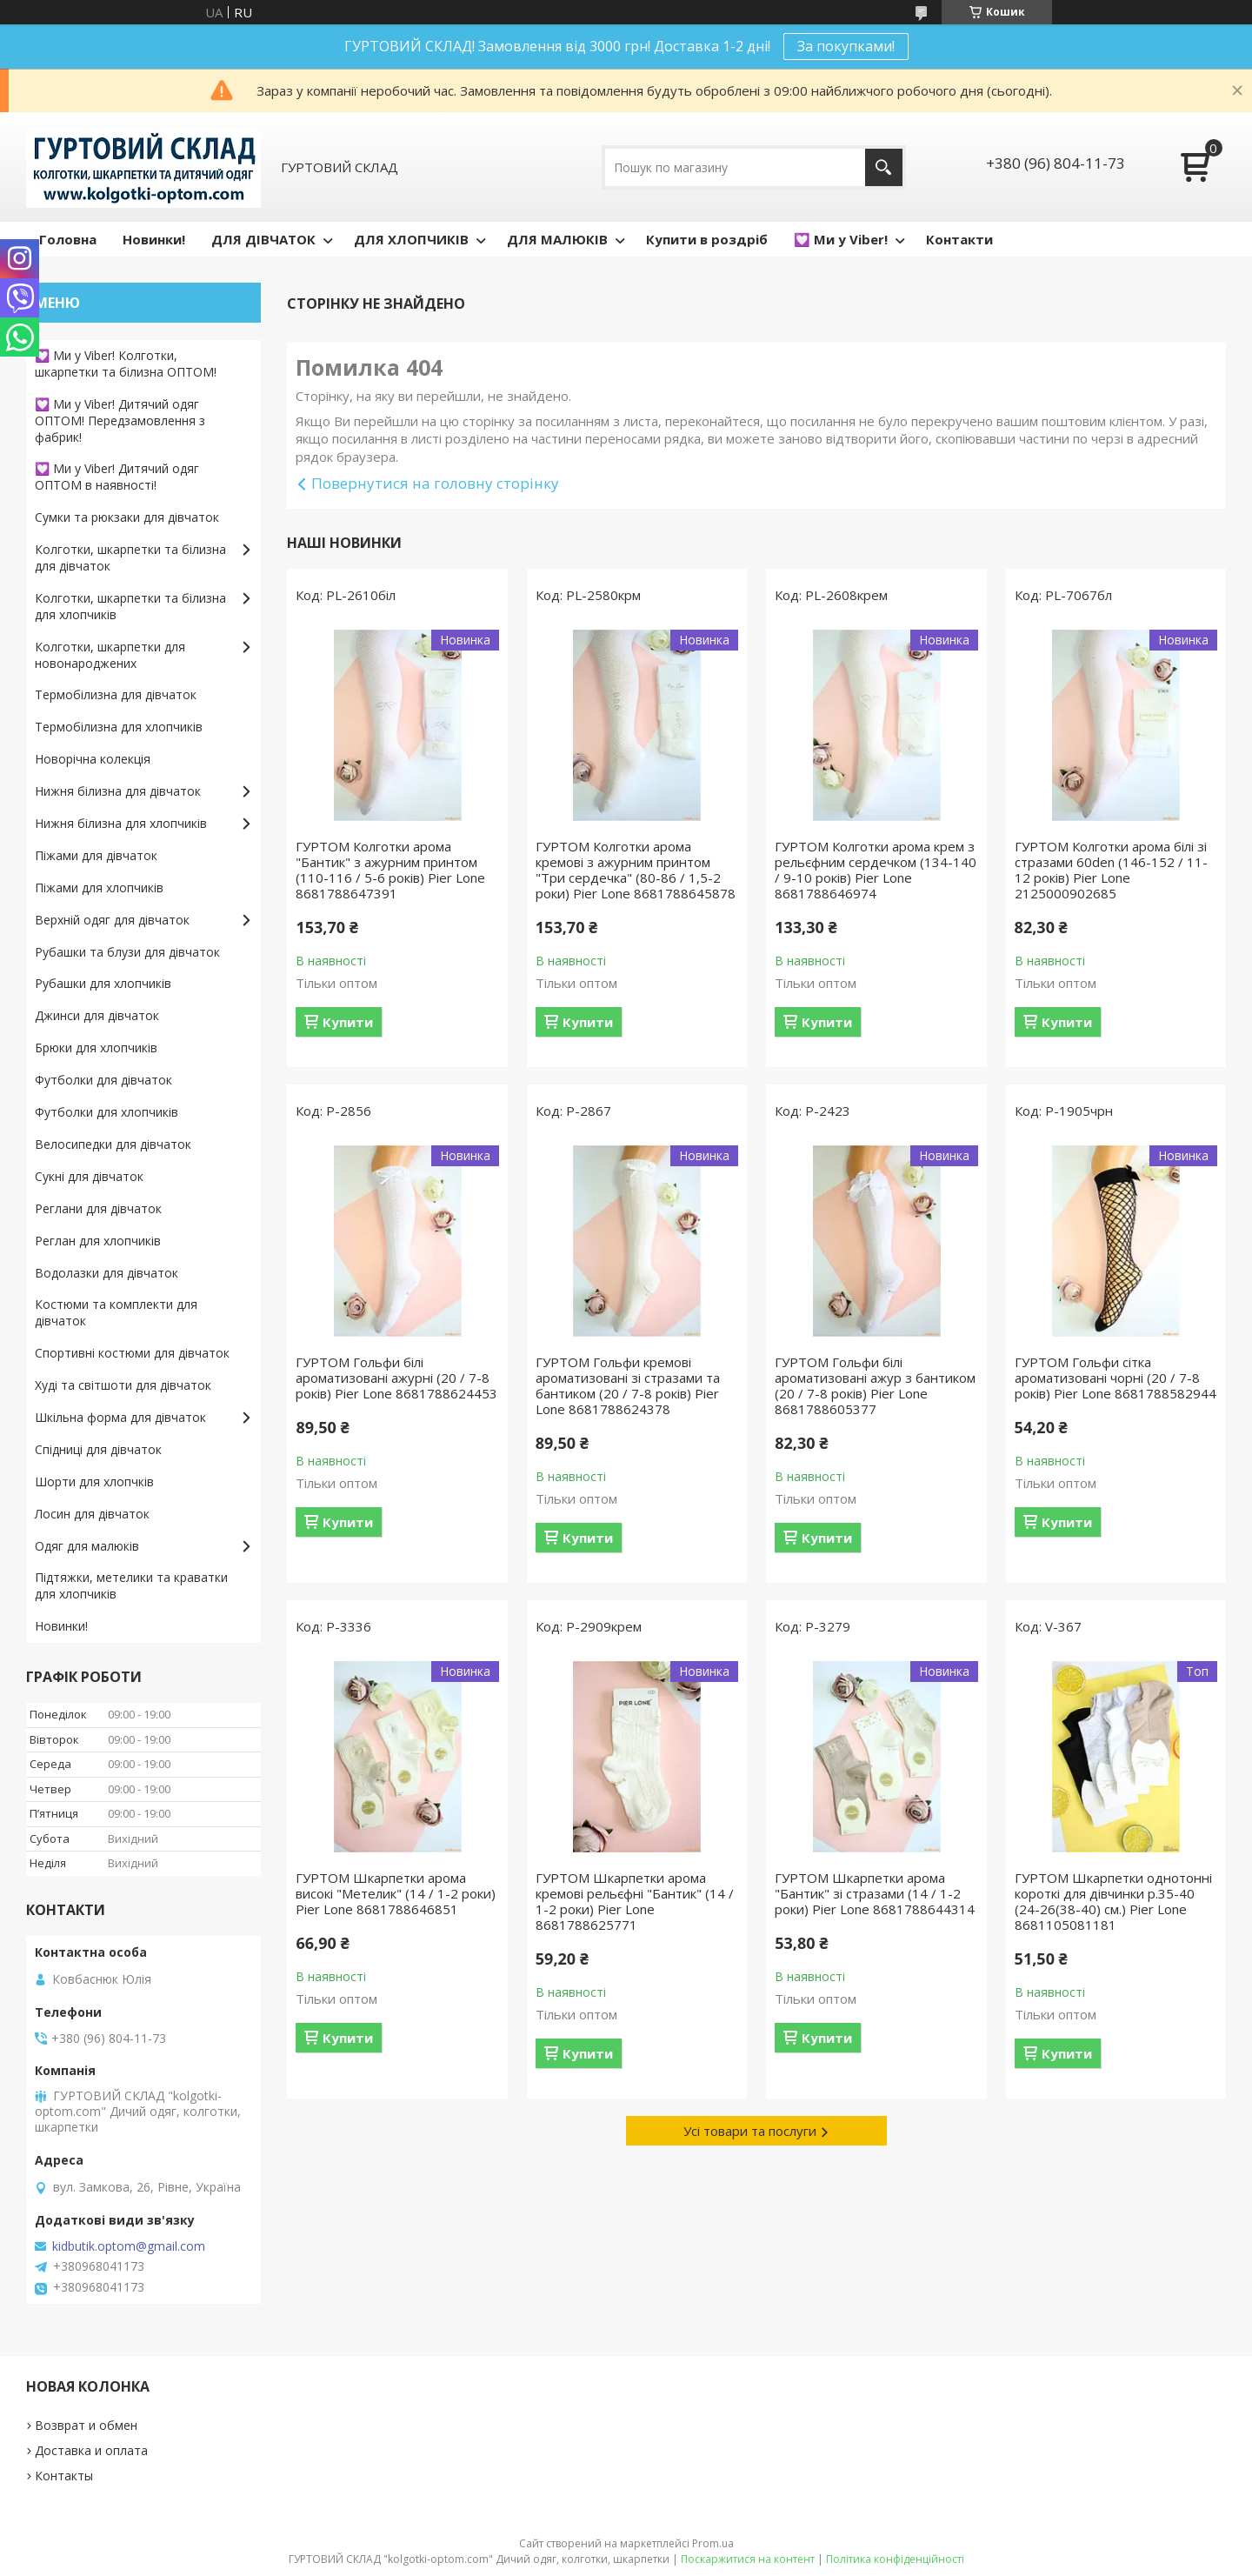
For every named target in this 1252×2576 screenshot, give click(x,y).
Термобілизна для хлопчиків (119, 726)
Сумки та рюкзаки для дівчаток (127, 517)
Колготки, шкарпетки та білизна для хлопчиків (130, 606)
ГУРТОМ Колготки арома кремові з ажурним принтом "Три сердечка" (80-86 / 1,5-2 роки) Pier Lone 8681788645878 (636, 869)
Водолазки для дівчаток (106, 1273)
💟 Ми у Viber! (841, 239)
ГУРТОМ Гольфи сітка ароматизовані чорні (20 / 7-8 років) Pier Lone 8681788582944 (1115, 1377)
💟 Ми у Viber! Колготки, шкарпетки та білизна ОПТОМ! (125, 363)
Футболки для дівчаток (103, 1079)
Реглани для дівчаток (98, 1208)
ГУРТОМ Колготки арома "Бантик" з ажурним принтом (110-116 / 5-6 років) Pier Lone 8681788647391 (390, 869)
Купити (348, 1022)
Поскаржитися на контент (748, 2559)
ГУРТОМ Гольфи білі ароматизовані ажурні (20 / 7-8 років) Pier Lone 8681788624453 (396, 1377)
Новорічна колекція (92, 759)
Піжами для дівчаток (96, 855)
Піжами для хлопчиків (99, 887)
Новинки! (154, 239)
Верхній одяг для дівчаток (112, 919)
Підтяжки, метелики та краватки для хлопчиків (131, 1585)
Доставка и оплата (91, 2450)
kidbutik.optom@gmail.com (128, 2246)
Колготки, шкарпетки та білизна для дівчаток (130, 557)
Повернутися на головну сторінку (435, 483)
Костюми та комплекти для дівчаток (116, 1312)
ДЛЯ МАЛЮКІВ (557, 239)
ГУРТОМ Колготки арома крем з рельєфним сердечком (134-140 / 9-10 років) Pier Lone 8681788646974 (875, 869)
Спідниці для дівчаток (98, 1449)
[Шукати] (883, 167)
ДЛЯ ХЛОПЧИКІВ (411, 239)
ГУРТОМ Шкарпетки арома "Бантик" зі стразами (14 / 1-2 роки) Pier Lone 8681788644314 (875, 1893)
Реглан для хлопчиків (98, 1240)
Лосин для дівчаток (92, 1513)
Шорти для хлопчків (94, 1481)
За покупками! (846, 46)
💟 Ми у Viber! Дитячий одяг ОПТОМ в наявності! (117, 476)
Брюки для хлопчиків (96, 1047)
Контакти (959, 239)
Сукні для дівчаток (89, 1176)
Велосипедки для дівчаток (113, 1144)
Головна (68, 239)
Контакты (64, 2475)
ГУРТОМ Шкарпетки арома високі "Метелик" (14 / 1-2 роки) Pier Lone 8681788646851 (396, 1893)
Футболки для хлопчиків (106, 1112)
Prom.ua (713, 2543)
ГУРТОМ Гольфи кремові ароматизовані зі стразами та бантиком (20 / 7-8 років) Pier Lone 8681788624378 (628, 1385)
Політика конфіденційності (895, 2559)
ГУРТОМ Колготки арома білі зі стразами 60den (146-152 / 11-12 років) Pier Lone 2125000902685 (1111, 869)
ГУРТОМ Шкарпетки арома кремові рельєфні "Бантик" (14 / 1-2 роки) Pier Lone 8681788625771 (635, 1901)
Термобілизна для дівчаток (115, 694)
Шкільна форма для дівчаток (120, 1417)
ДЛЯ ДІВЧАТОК (263, 239)
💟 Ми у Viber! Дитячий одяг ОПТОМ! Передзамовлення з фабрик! (120, 420)
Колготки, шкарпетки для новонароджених (110, 654)
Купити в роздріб (707, 239)
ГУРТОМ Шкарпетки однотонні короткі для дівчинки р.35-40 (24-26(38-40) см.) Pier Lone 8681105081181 (1113, 1901)
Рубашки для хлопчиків (103, 983)
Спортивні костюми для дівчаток (132, 1353)
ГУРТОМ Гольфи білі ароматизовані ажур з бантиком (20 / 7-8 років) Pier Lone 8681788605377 (875, 1385)
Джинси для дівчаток (97, 1015)
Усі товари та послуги (749, 2130)
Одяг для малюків (87, 1546)
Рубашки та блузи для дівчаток (127, 952)
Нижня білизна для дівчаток (118, 791)
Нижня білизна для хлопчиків (121, 823)
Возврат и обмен (86, 2425)
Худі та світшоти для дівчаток (123, 1385)
